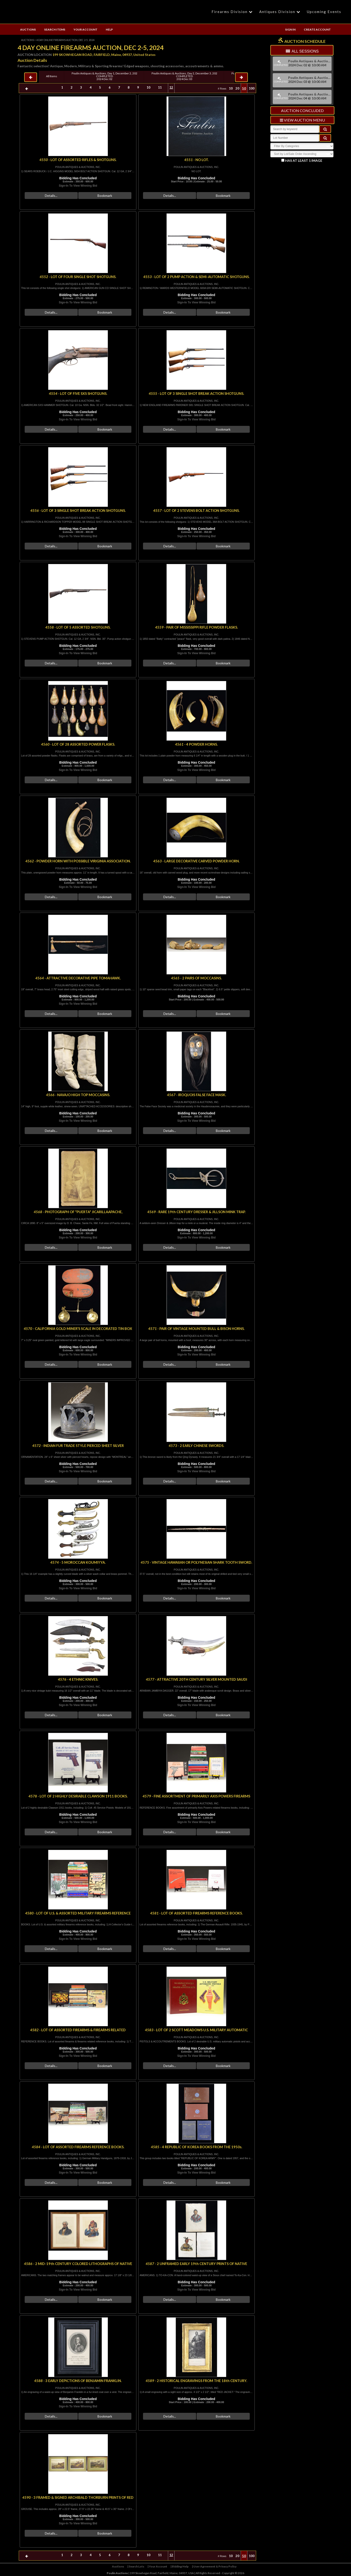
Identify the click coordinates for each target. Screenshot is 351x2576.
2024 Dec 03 (184, 76)
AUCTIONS (28, 29)
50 (244, 88)
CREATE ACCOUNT (317, 29)
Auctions (118, 2566)
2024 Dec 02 (104, 76)
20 (237, 88)
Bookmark (104, 195)
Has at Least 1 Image (303, 160)
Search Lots (136, 2566)
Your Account (158, 2566)
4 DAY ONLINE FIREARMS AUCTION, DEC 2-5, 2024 (65, 39)
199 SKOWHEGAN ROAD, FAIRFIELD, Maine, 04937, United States (104, 54)
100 (251, 88)
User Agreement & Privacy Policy (214, 2566)
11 (160, 87)
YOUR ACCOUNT (85, 29)
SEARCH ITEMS (54, 29)
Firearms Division (233, 11)
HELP (109, 29)
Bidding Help (180, 2566)
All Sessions (302, 50)
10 (231, 88)
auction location (35, 54)
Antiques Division (280, 11)
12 (171, 87)
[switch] (282, 160)
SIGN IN (290, 29)
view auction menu (302, 119)
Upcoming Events (324, 11)
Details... (51, 195)
